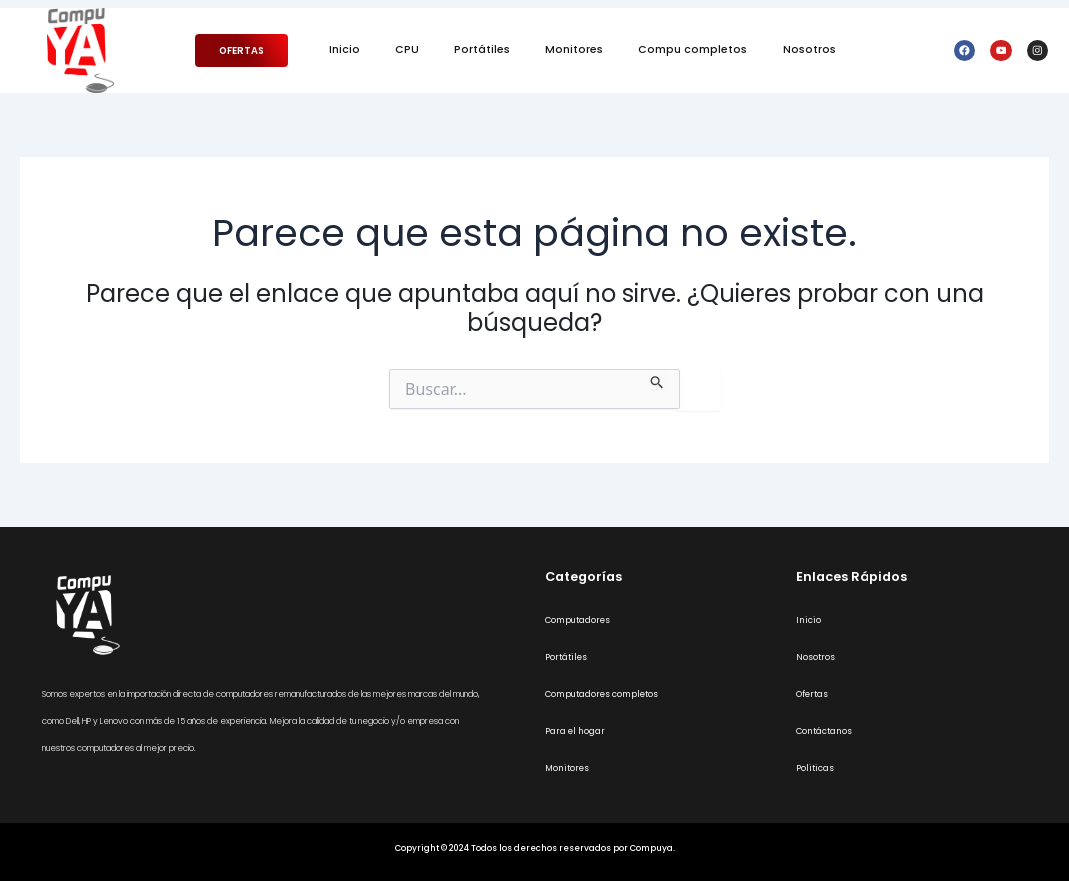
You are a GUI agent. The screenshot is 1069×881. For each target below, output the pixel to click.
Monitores (574, 49)
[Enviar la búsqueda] (657, 379)
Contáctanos (824, 731)
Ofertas (812, 694)
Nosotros (809, 49)
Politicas (815, 768)
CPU (407, 49)
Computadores (577, 620)
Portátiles (482, 49)
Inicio (344, 49)
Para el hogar (575, 731)
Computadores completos (601, 694)
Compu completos (692, 49)
